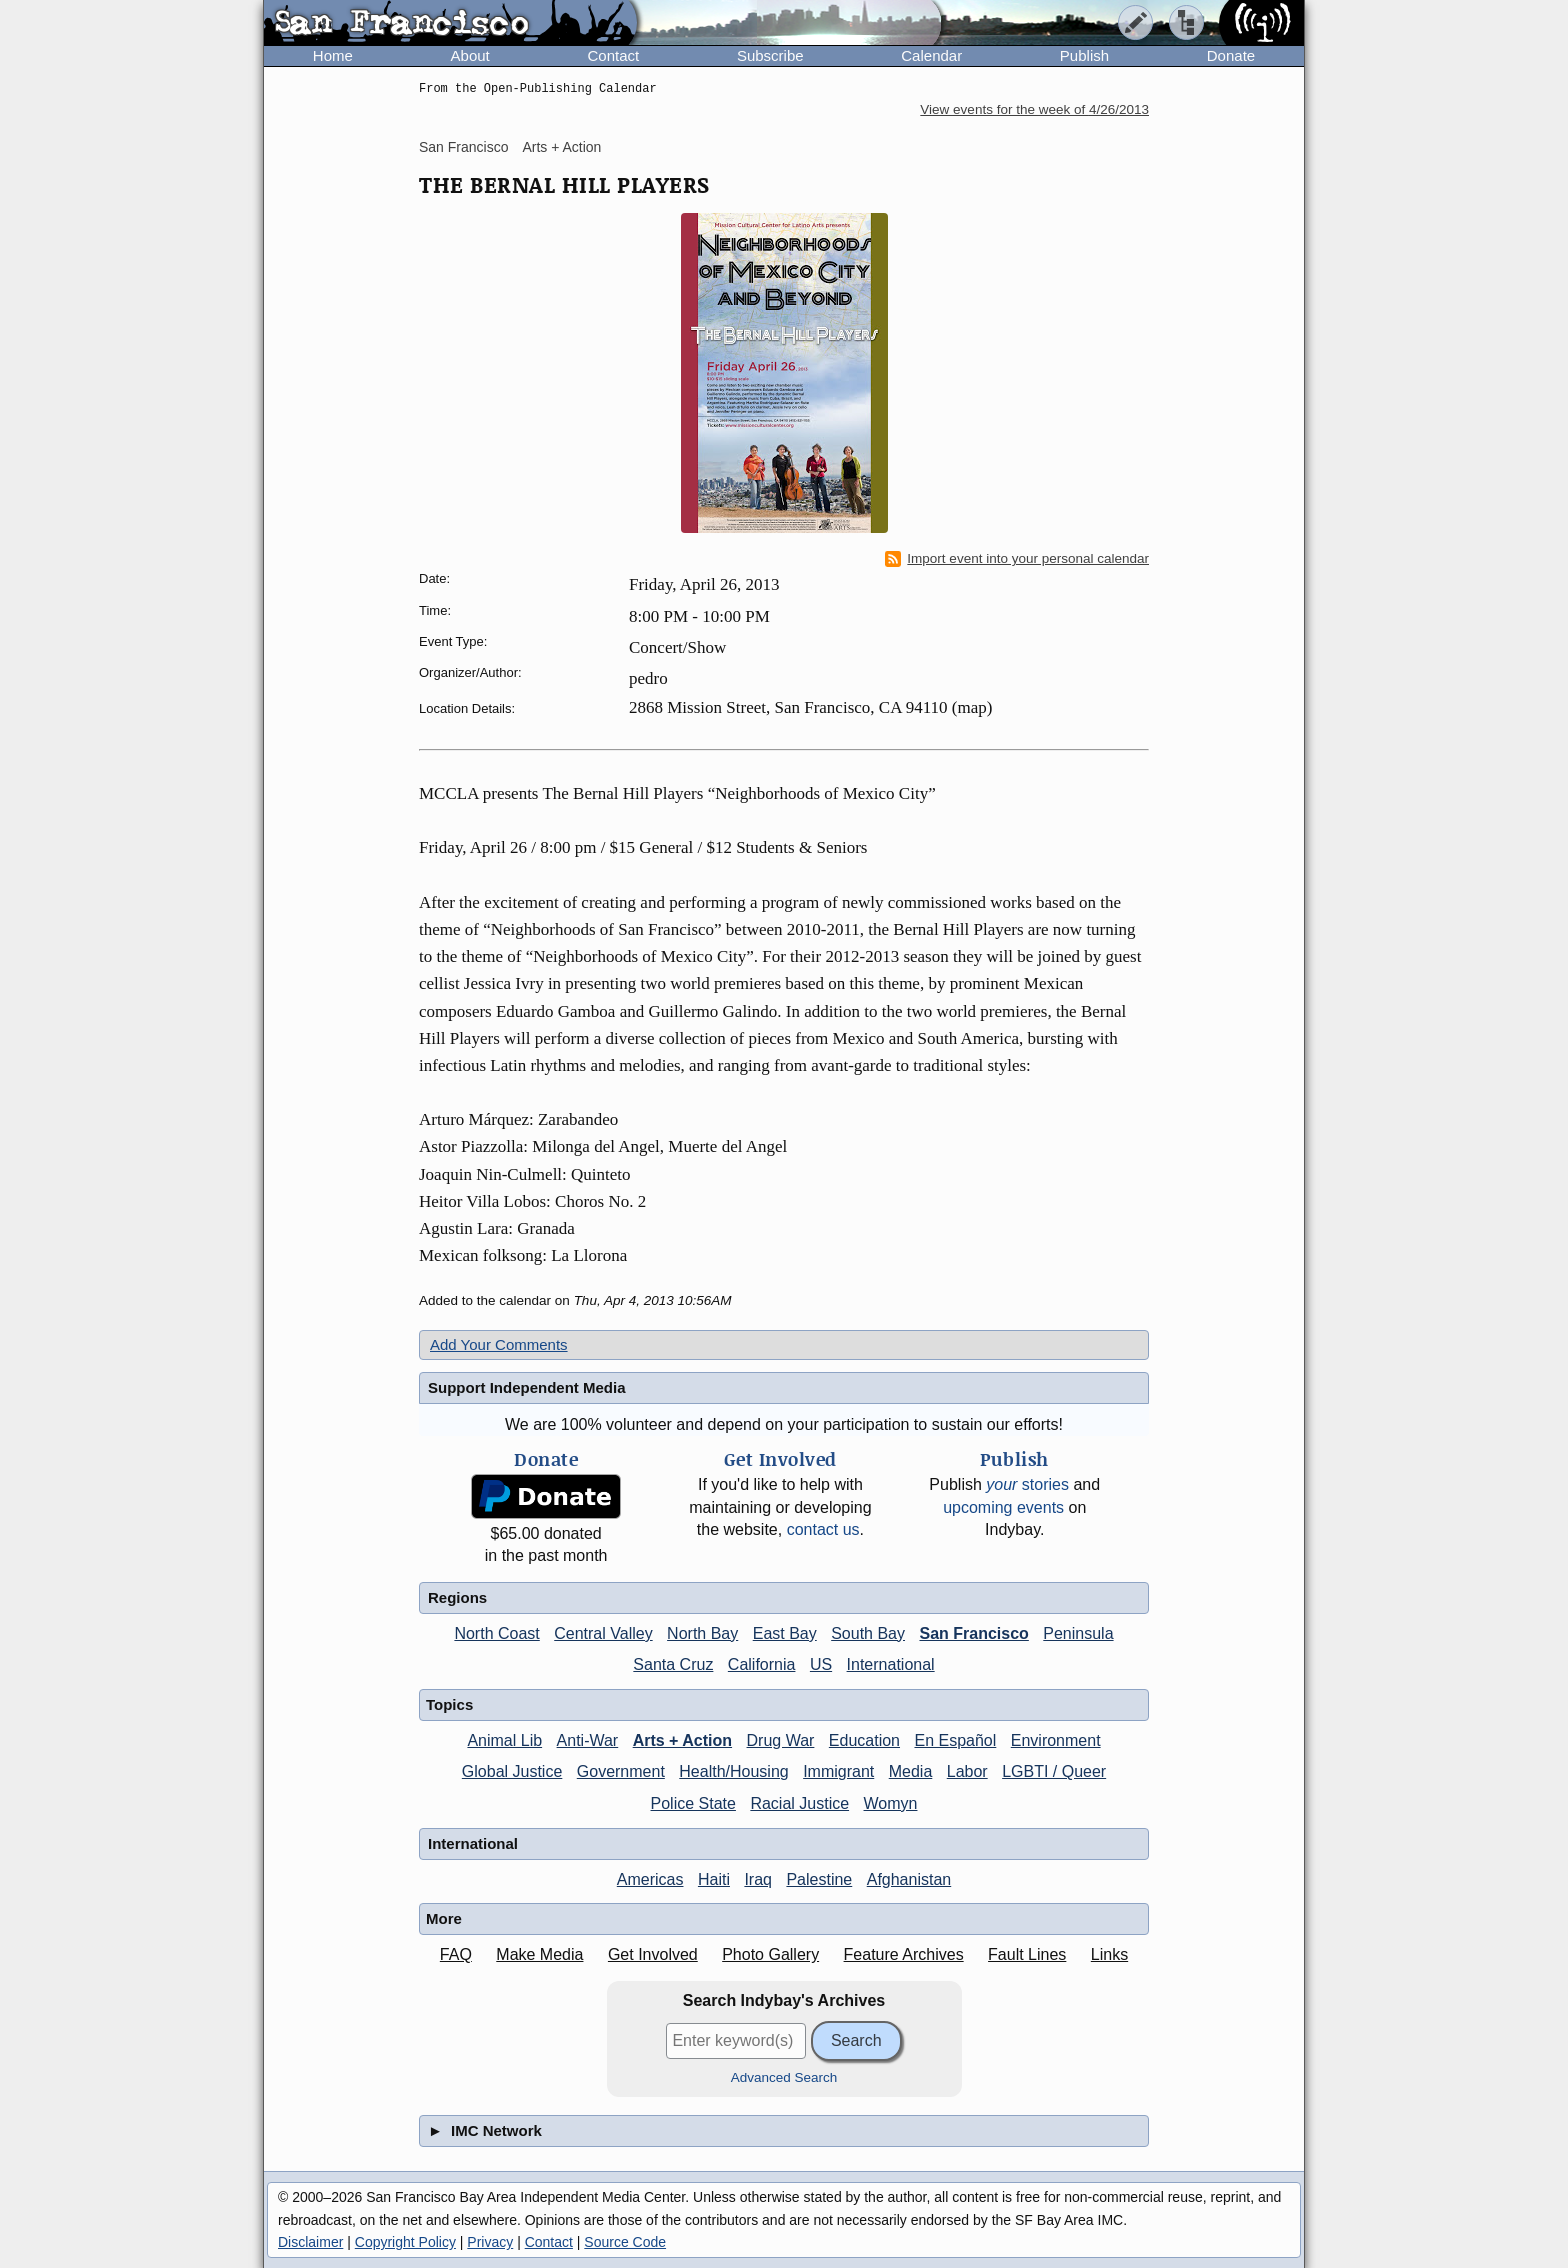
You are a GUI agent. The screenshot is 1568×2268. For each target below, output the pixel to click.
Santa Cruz (673, 1664)
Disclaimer (310, 2242)
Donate (1231, 55)
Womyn (891, 1803)
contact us (823, 1529)
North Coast (496, 1633)
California (762, 1664)
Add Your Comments (499, 1344)
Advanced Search (784, 2077)
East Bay (785, 1633)
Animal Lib (504, 1740)
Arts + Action (561, 147)
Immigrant (838, 1771)
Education (864, 1740)
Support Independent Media (527, 1387)
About (470, 55)
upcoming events (1003, 1507)
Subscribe (770, 55)
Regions (457, 1597)
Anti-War (588, 1740)
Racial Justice (799, 1803)
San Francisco (463, 147)
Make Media (539, 1954)
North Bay (702, 1633)
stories (1027, 1484)
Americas (650, 1879)
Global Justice (512, 1771)
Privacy (490, 2242)
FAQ (456, 1954)
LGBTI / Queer (1054, 1771)
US (821, 1664)
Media (911, 1771)
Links (1109, 1954)
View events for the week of (1034, 109)
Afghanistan (909, 1879)
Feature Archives (904, 1954)
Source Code (625, 2242)
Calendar (931, 55)
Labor (967, 1771)
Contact (613, 55)
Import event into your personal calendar (1017, 559)
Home (333, 55)
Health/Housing (733, 1771)
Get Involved (653, 1954)
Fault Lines (1027, 1954)
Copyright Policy (405, 2242)
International (891, 1664)
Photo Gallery (770, 1954)
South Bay (868, 1633)
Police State (693, 1803)
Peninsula (1078, 1633)
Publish (1084, 55)
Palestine (819, 1879)
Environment (1056, 1740)
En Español (955, 1740)
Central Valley (603, 1633)
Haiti (714, 1879)
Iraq (758, 1879)
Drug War (781, 1740)
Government (621, 1771)
